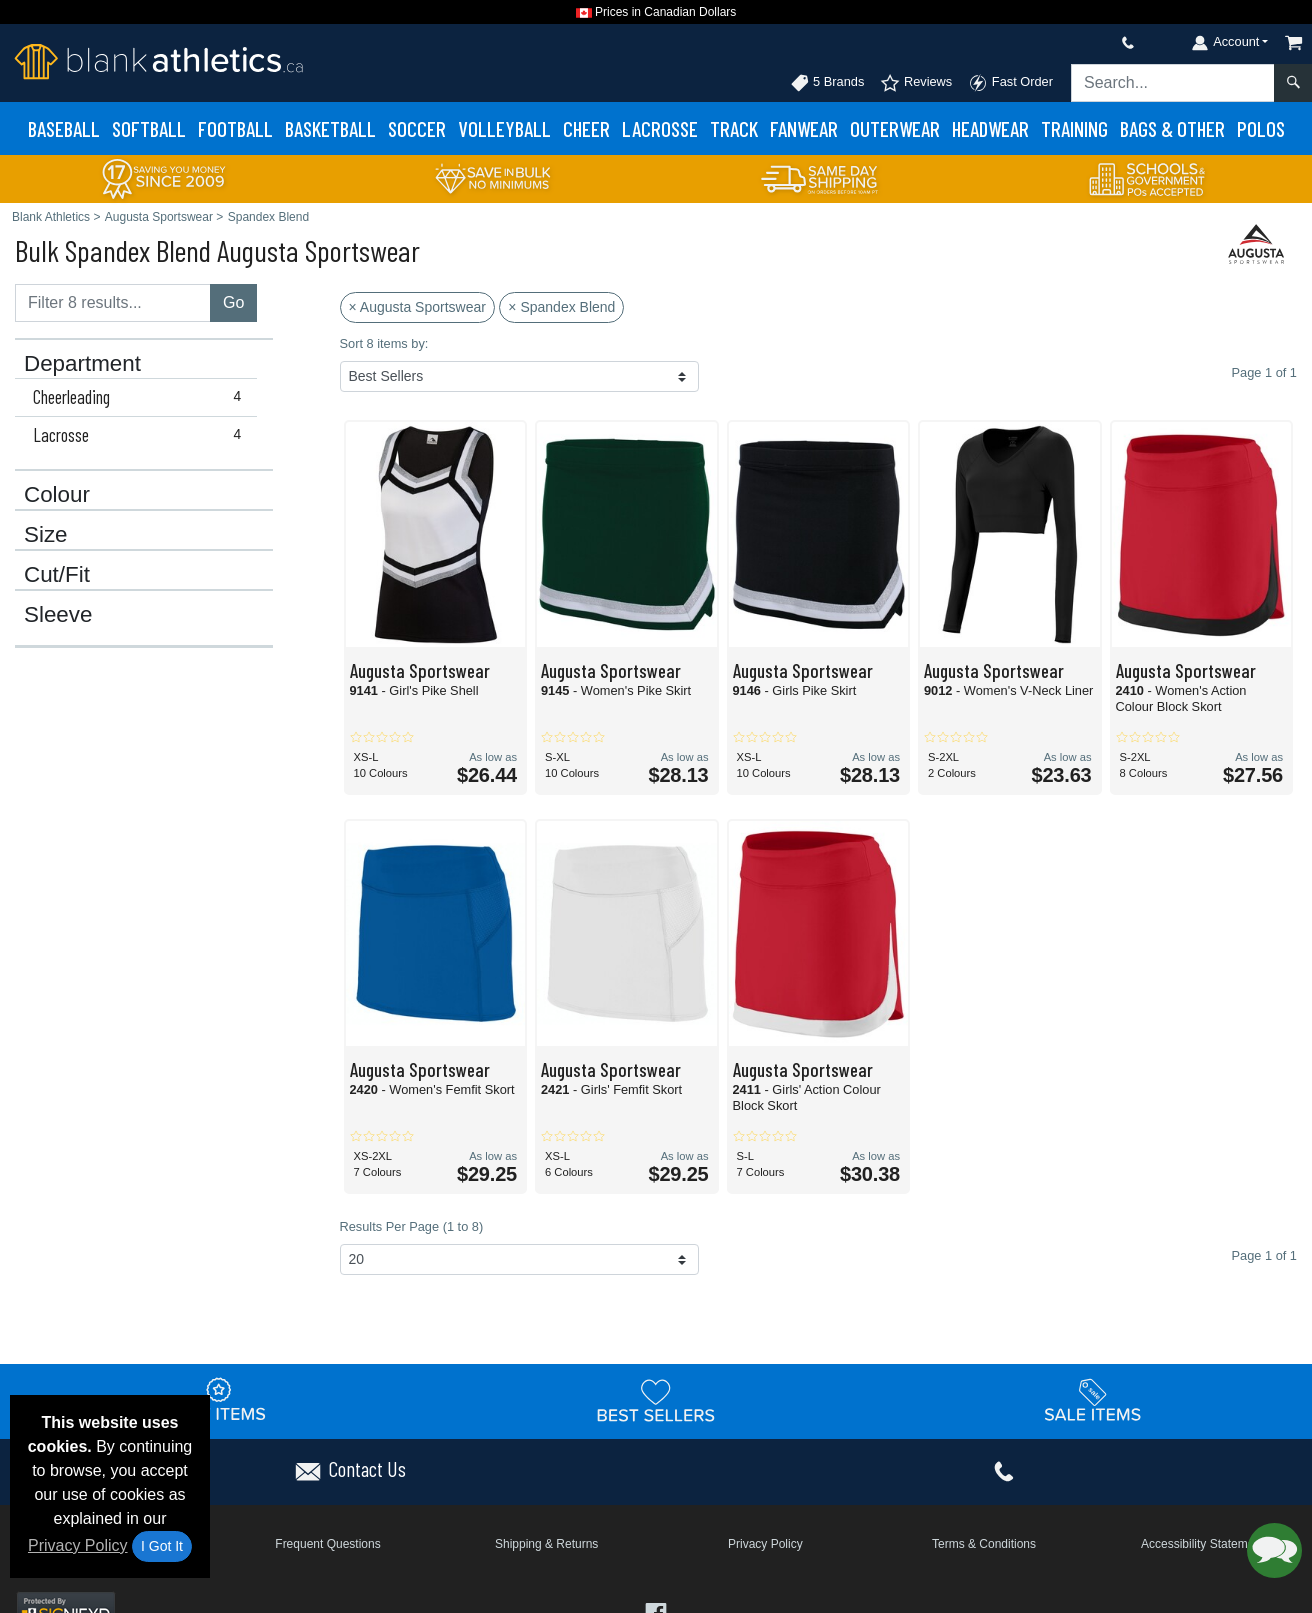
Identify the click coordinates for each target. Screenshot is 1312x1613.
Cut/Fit (57, 575)
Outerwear (895, 128)
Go (233, 302)
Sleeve (58, 615)
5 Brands (827, 83)
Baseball (64, 128)
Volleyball (504, 128)
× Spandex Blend (561, 307)
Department (82, 364)
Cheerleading (141, 397)
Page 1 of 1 (1264, 1255)
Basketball (330, 128)
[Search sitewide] (1173, 83)
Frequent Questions (327, 1544)
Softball (149, 128)
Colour (57, 495)
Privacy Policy (78, 1545)
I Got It (162, 1546)
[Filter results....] (113, 303)
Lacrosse (660, 128)
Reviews (916, 83)
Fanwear (804, 128)
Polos (1261, 128)
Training (1074, 128)
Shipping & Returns (546, 1544)
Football (235, 128)
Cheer (586, 128)
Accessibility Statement (1202, 1544)
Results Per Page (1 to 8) (412, 1226)
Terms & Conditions (984, 1544)
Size (46, 535)
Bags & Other (1172, 128)
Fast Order (1010, 83)
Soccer (417, 128)
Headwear (990, 128)
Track (734, 128)
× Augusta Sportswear (417, 307)
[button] (1274, 1550)
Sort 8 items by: (384, 343)
